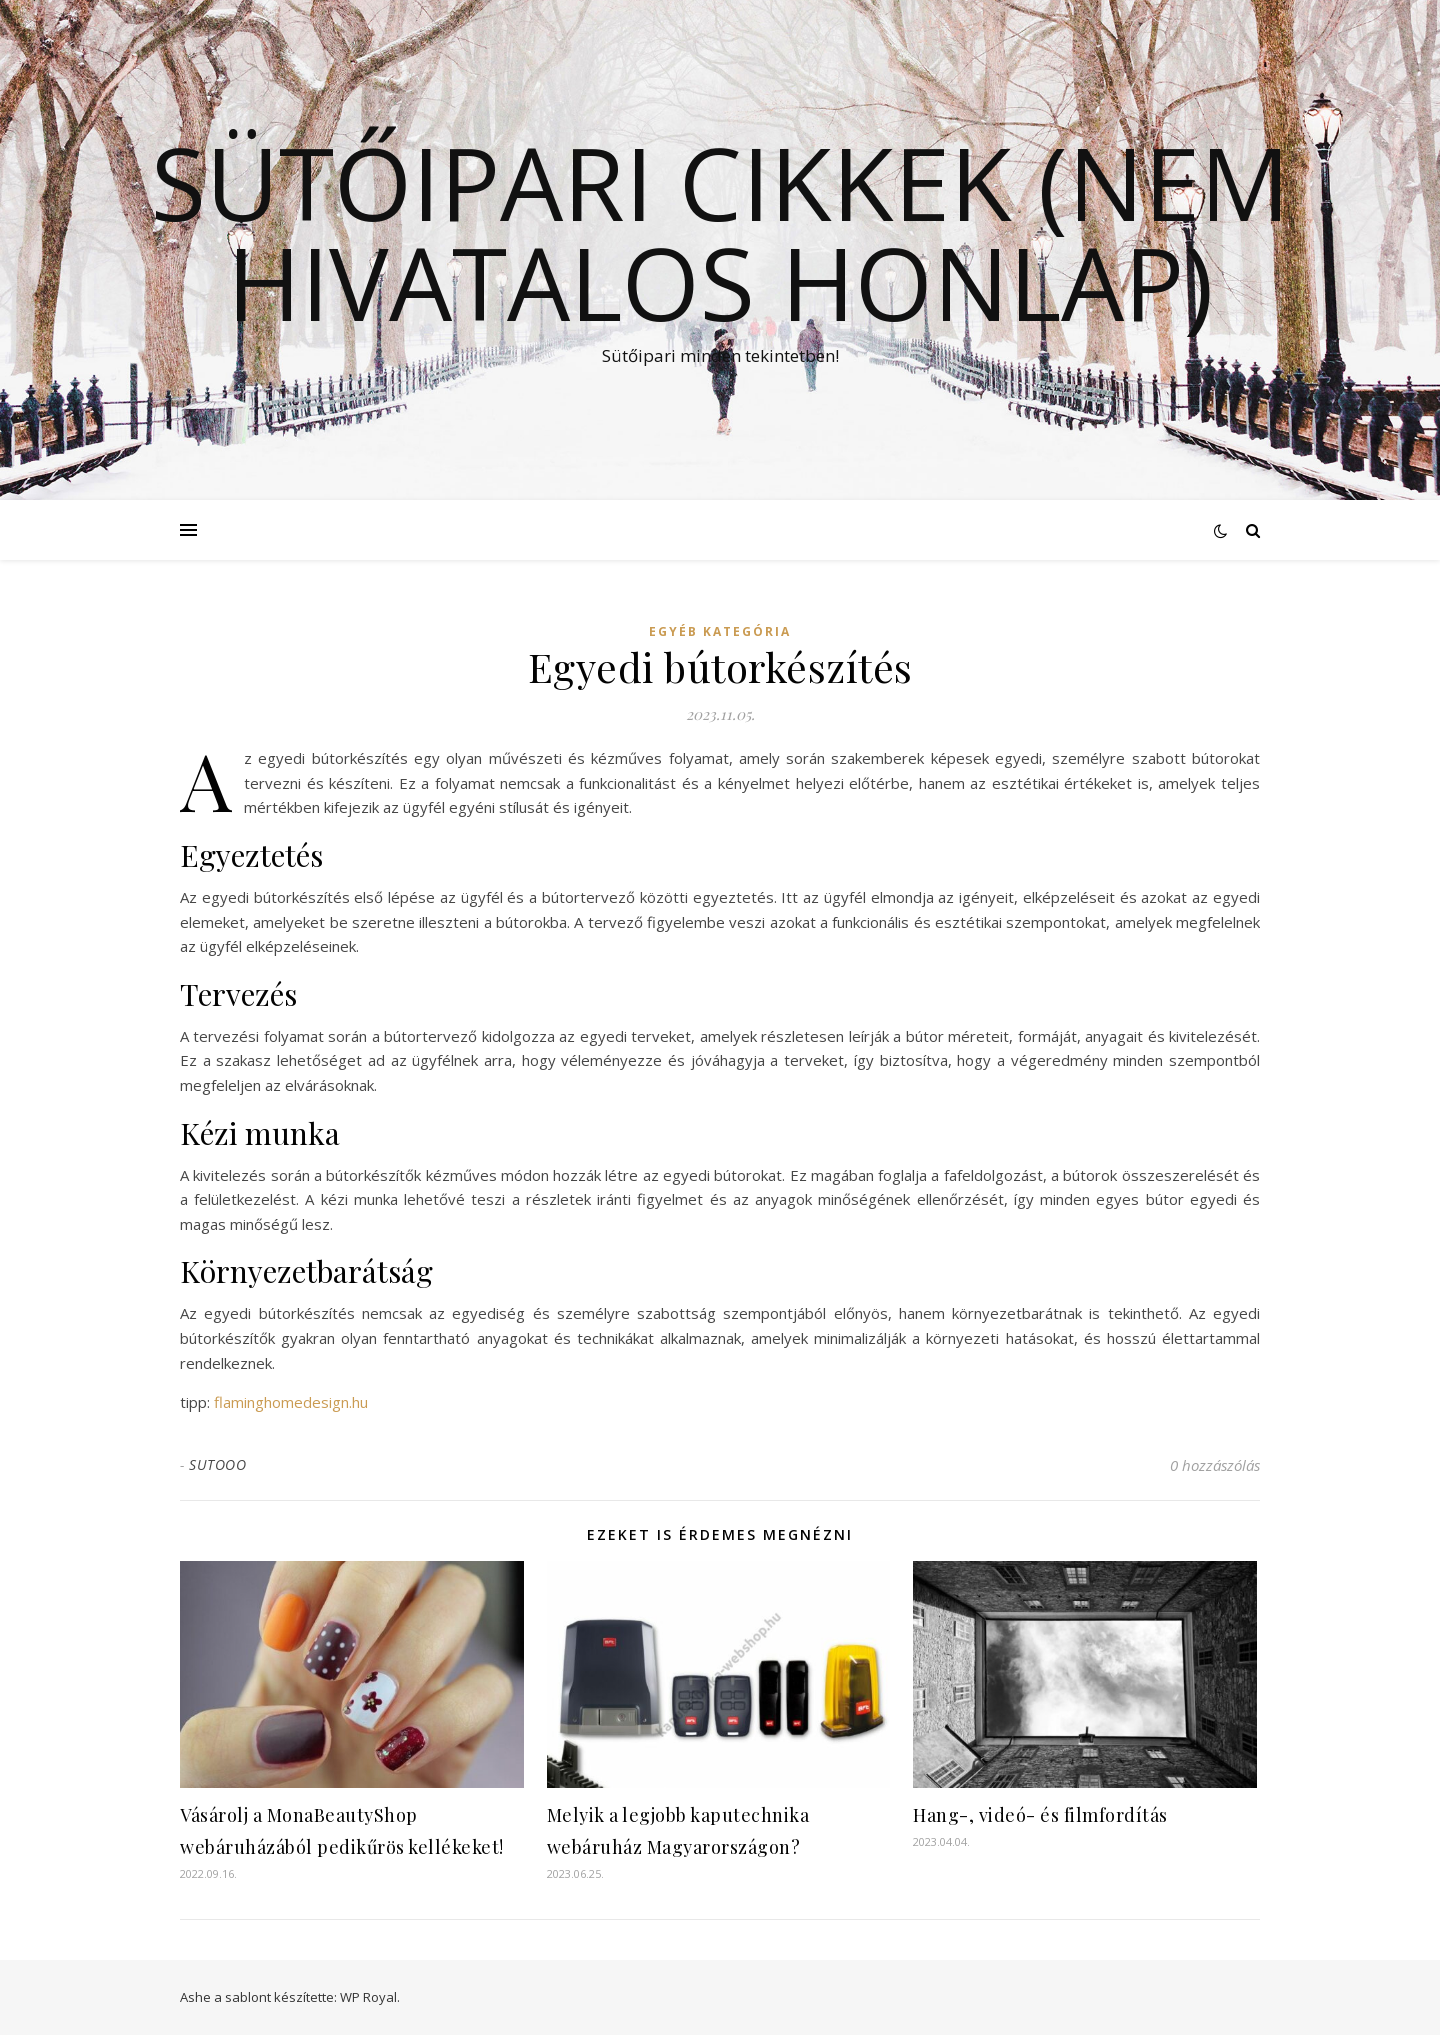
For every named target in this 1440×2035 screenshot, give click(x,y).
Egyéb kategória (720, 631)
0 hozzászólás (1215, 1465)
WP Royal (368, 1997)
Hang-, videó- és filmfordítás (1040, 1815)
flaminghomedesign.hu (291, 1402)
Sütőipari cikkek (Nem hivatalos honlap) (720, 232)
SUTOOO (217, 1464)
